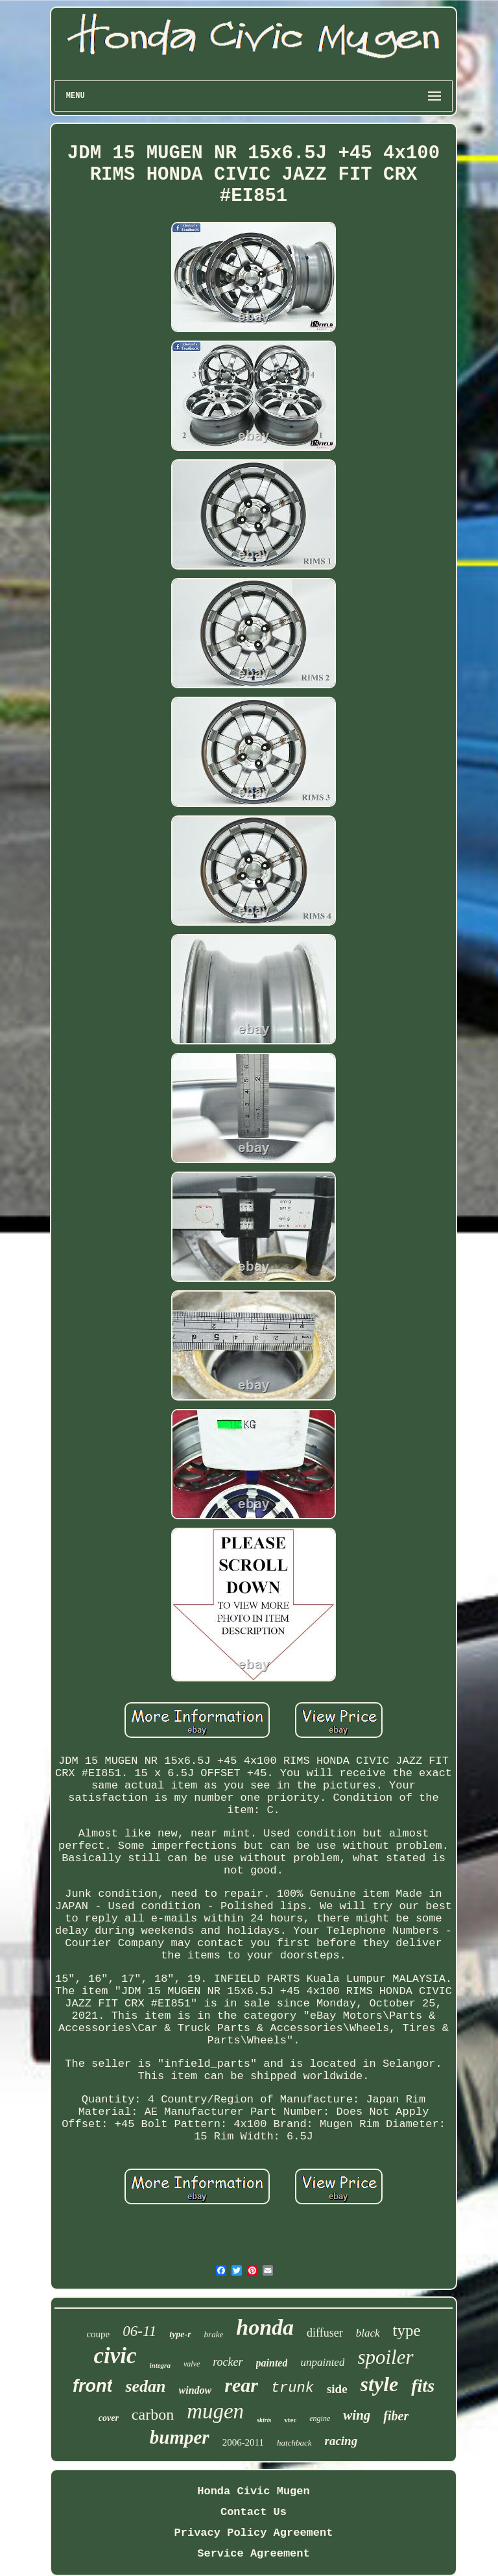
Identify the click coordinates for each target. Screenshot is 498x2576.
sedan (145, 2386)
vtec (290, 2420)
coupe (98, 2334)
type (407, 2330)
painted (272, 2362)
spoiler (385, 2357)
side (337, 2389)
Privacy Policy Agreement (253, 2533)
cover (109, 2418)
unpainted (322, 2362)
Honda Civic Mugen (253, 2491)
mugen (215, 2411)
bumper (179, 2437)
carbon (153, 2414)
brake (214, 2334)
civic (114, 2355)
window (195, 2390)
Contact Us (253, 2512)
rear (241, 2385)
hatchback (294, 2443)
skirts (264, 2420)
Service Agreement (253, 2553)
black (368, 2333)
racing (341, 2441)
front (92, 2386)
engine (319, 2418)
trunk (292, 2388)
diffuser (325, 2332)
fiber (396, 2416)
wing (356, 2415)
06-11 (139, 2331)
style (380, 2384)
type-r (180, 2334)
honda (265, 2327)
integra (160, 2365)
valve (192, 2363)
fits (422, 2386)
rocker (228, 2361)
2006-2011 (243, 2442)
